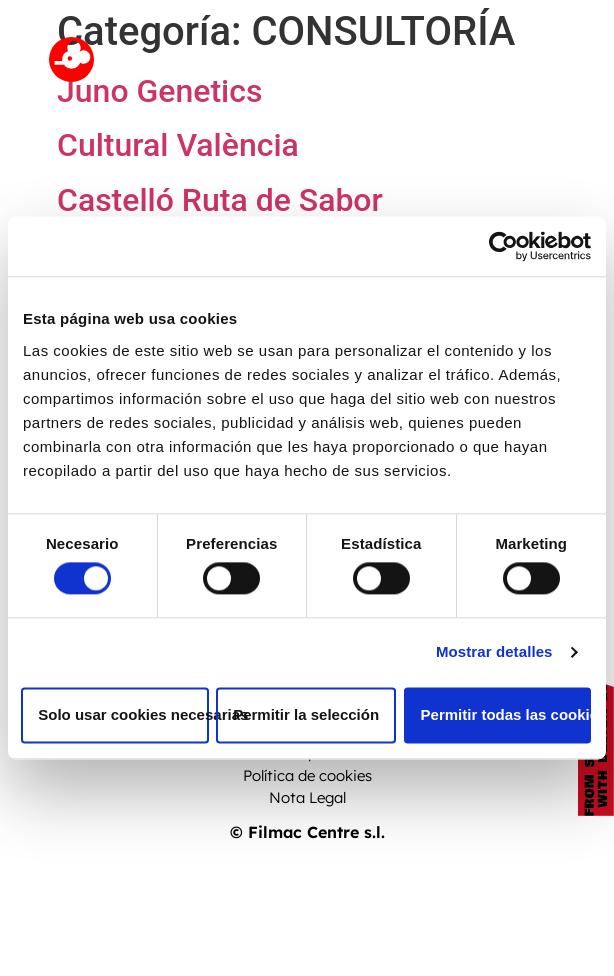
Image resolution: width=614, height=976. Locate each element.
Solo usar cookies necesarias (123, 714)
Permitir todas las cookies (506, 714)
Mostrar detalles (494, 652)
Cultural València (178, 145)
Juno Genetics (159, 91)
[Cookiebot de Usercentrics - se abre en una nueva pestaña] (503, 246)
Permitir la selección (306, 714)
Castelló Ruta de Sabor (220, 200)
